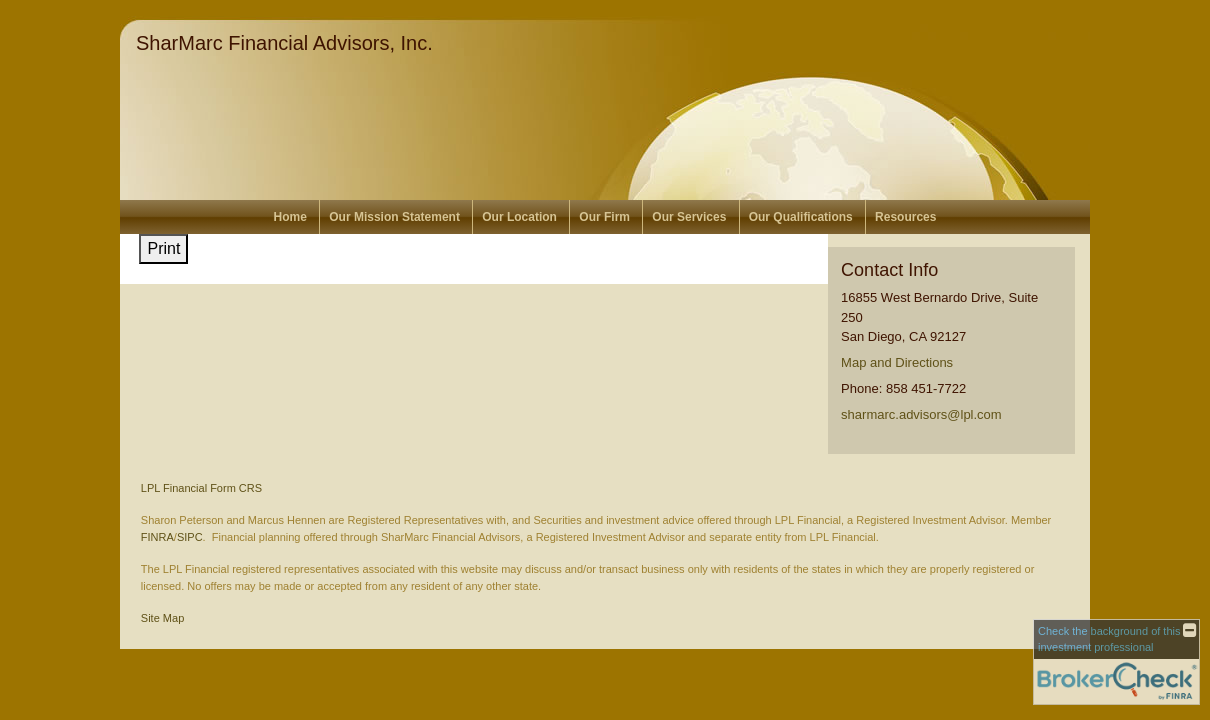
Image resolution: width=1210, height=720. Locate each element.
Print (163, 248)
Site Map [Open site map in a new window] (162, 618)
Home (290, 217)
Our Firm (604, 217)
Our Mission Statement (394, 217)
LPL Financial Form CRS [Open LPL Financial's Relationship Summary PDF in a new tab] (201, 488)
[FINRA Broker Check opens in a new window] (1116, 662)
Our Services (689, 217)
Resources (905, 217)
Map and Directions (897, 362)
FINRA (157, 537)
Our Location (519, 217)
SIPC (190, 537)
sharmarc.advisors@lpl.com (921, 414)
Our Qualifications (801, 217)
